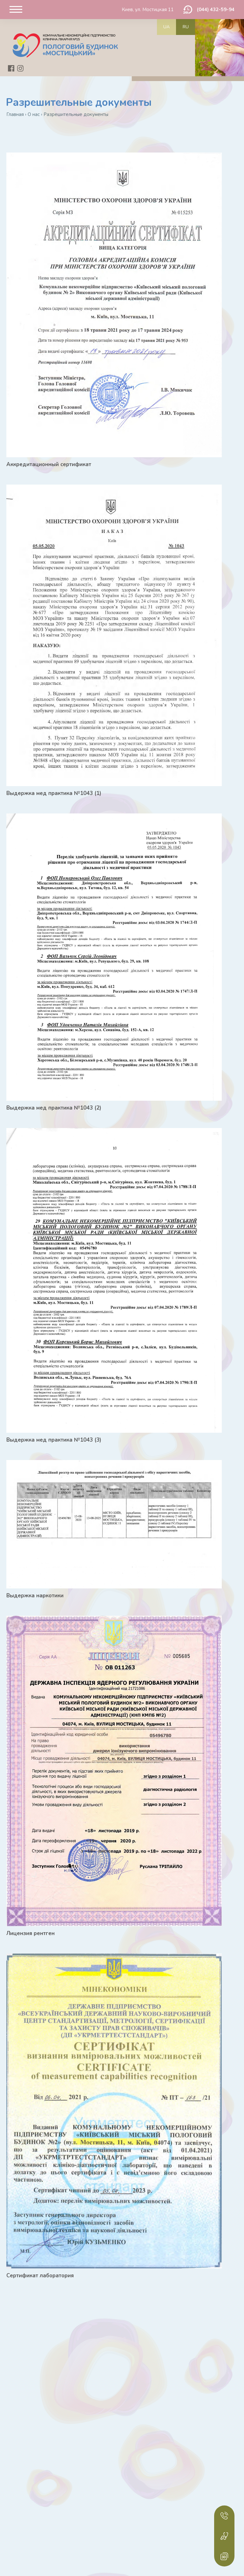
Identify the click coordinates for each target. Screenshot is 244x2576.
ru (186, 27)
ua (166, 27)
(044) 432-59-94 (215, 9)
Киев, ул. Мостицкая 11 (148, 9)
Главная (15, 114)
